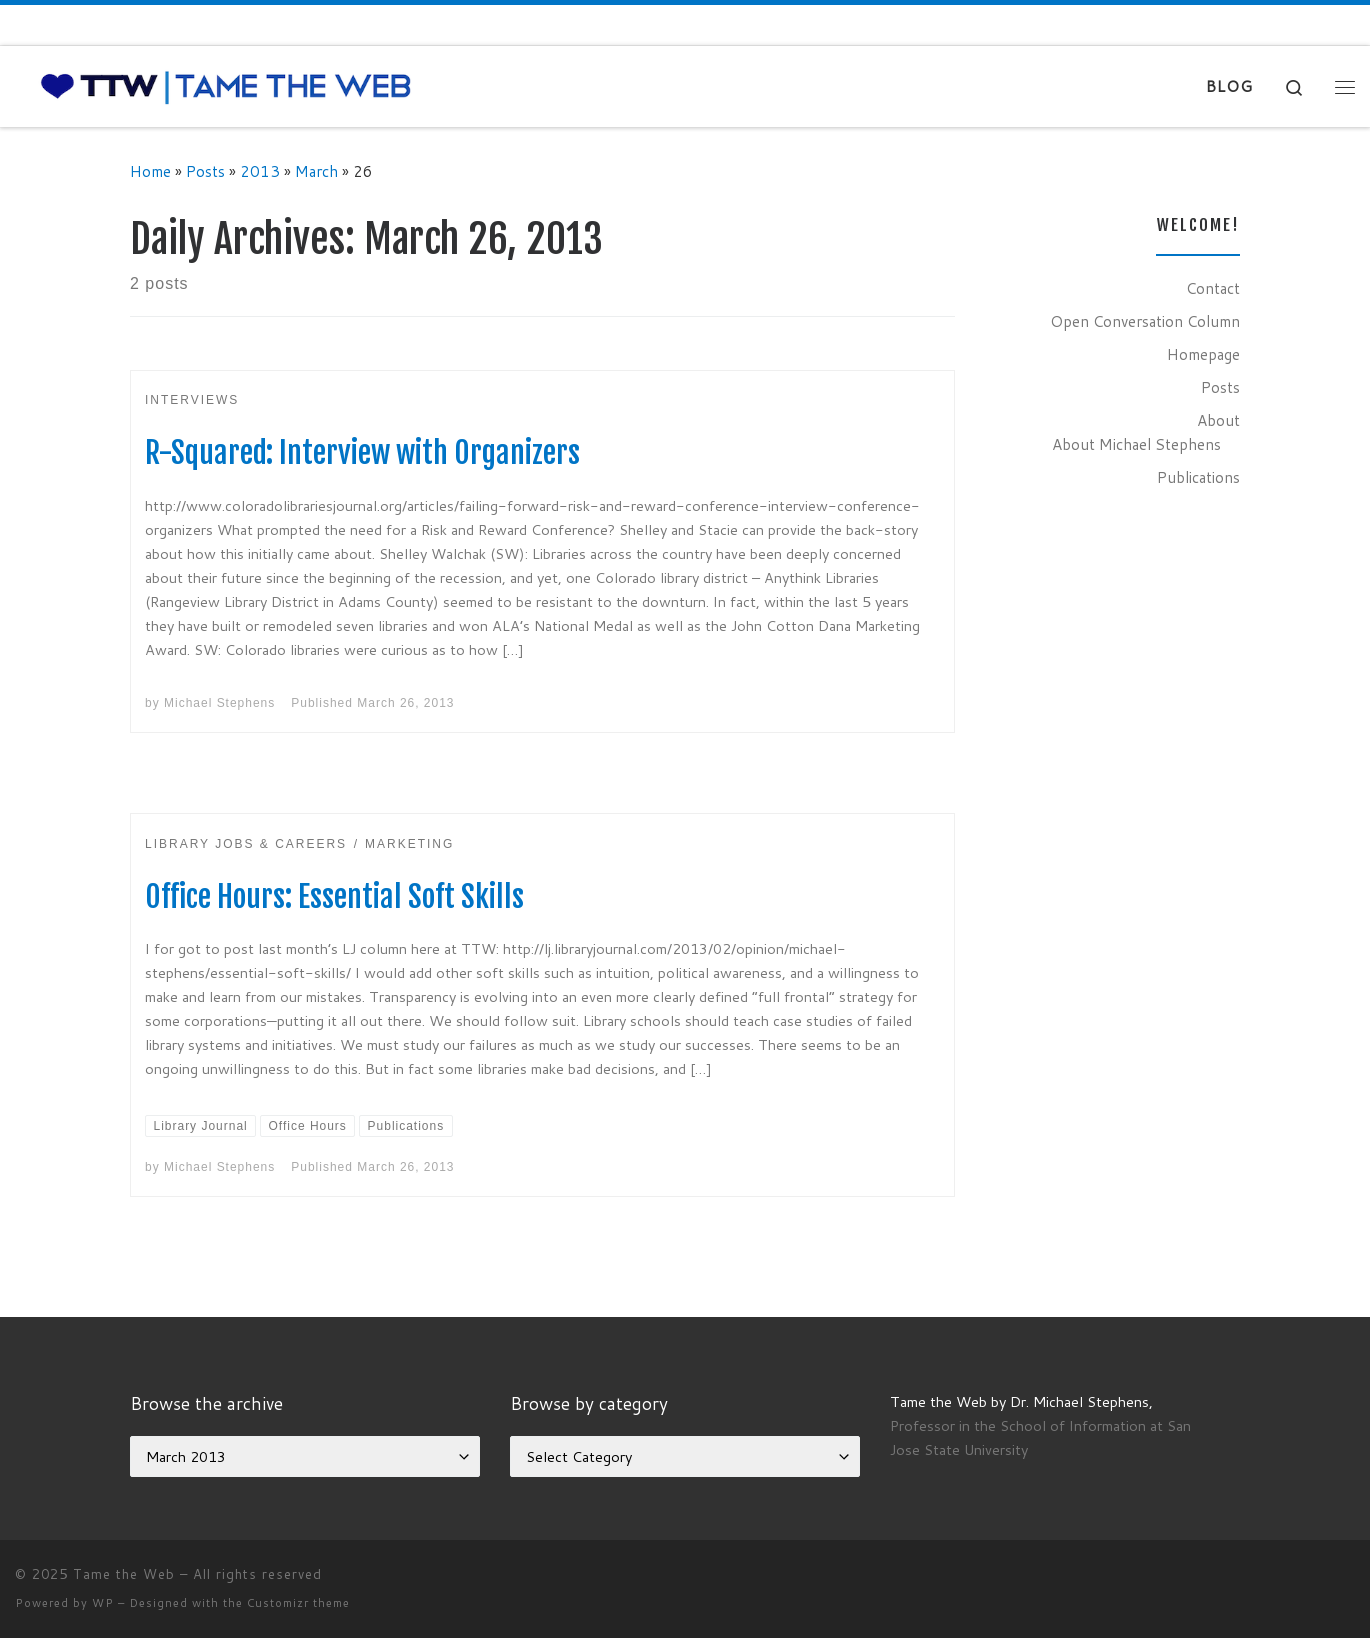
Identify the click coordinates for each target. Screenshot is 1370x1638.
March (316, 171)
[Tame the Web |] (226, 85)
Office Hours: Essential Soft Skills (334, 896)
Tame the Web (124, 1574)
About (1218, 420)
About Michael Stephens (1136, 444)
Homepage (1203, 354)
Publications (1198, 477)
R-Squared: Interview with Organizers (362, 452)
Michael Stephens (219, 703)
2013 (260, 171)
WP (103, 1603)
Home (150, 171)
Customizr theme (298, 1603)
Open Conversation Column (1145, 321)
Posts (205, 171)
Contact (1213, 288)
